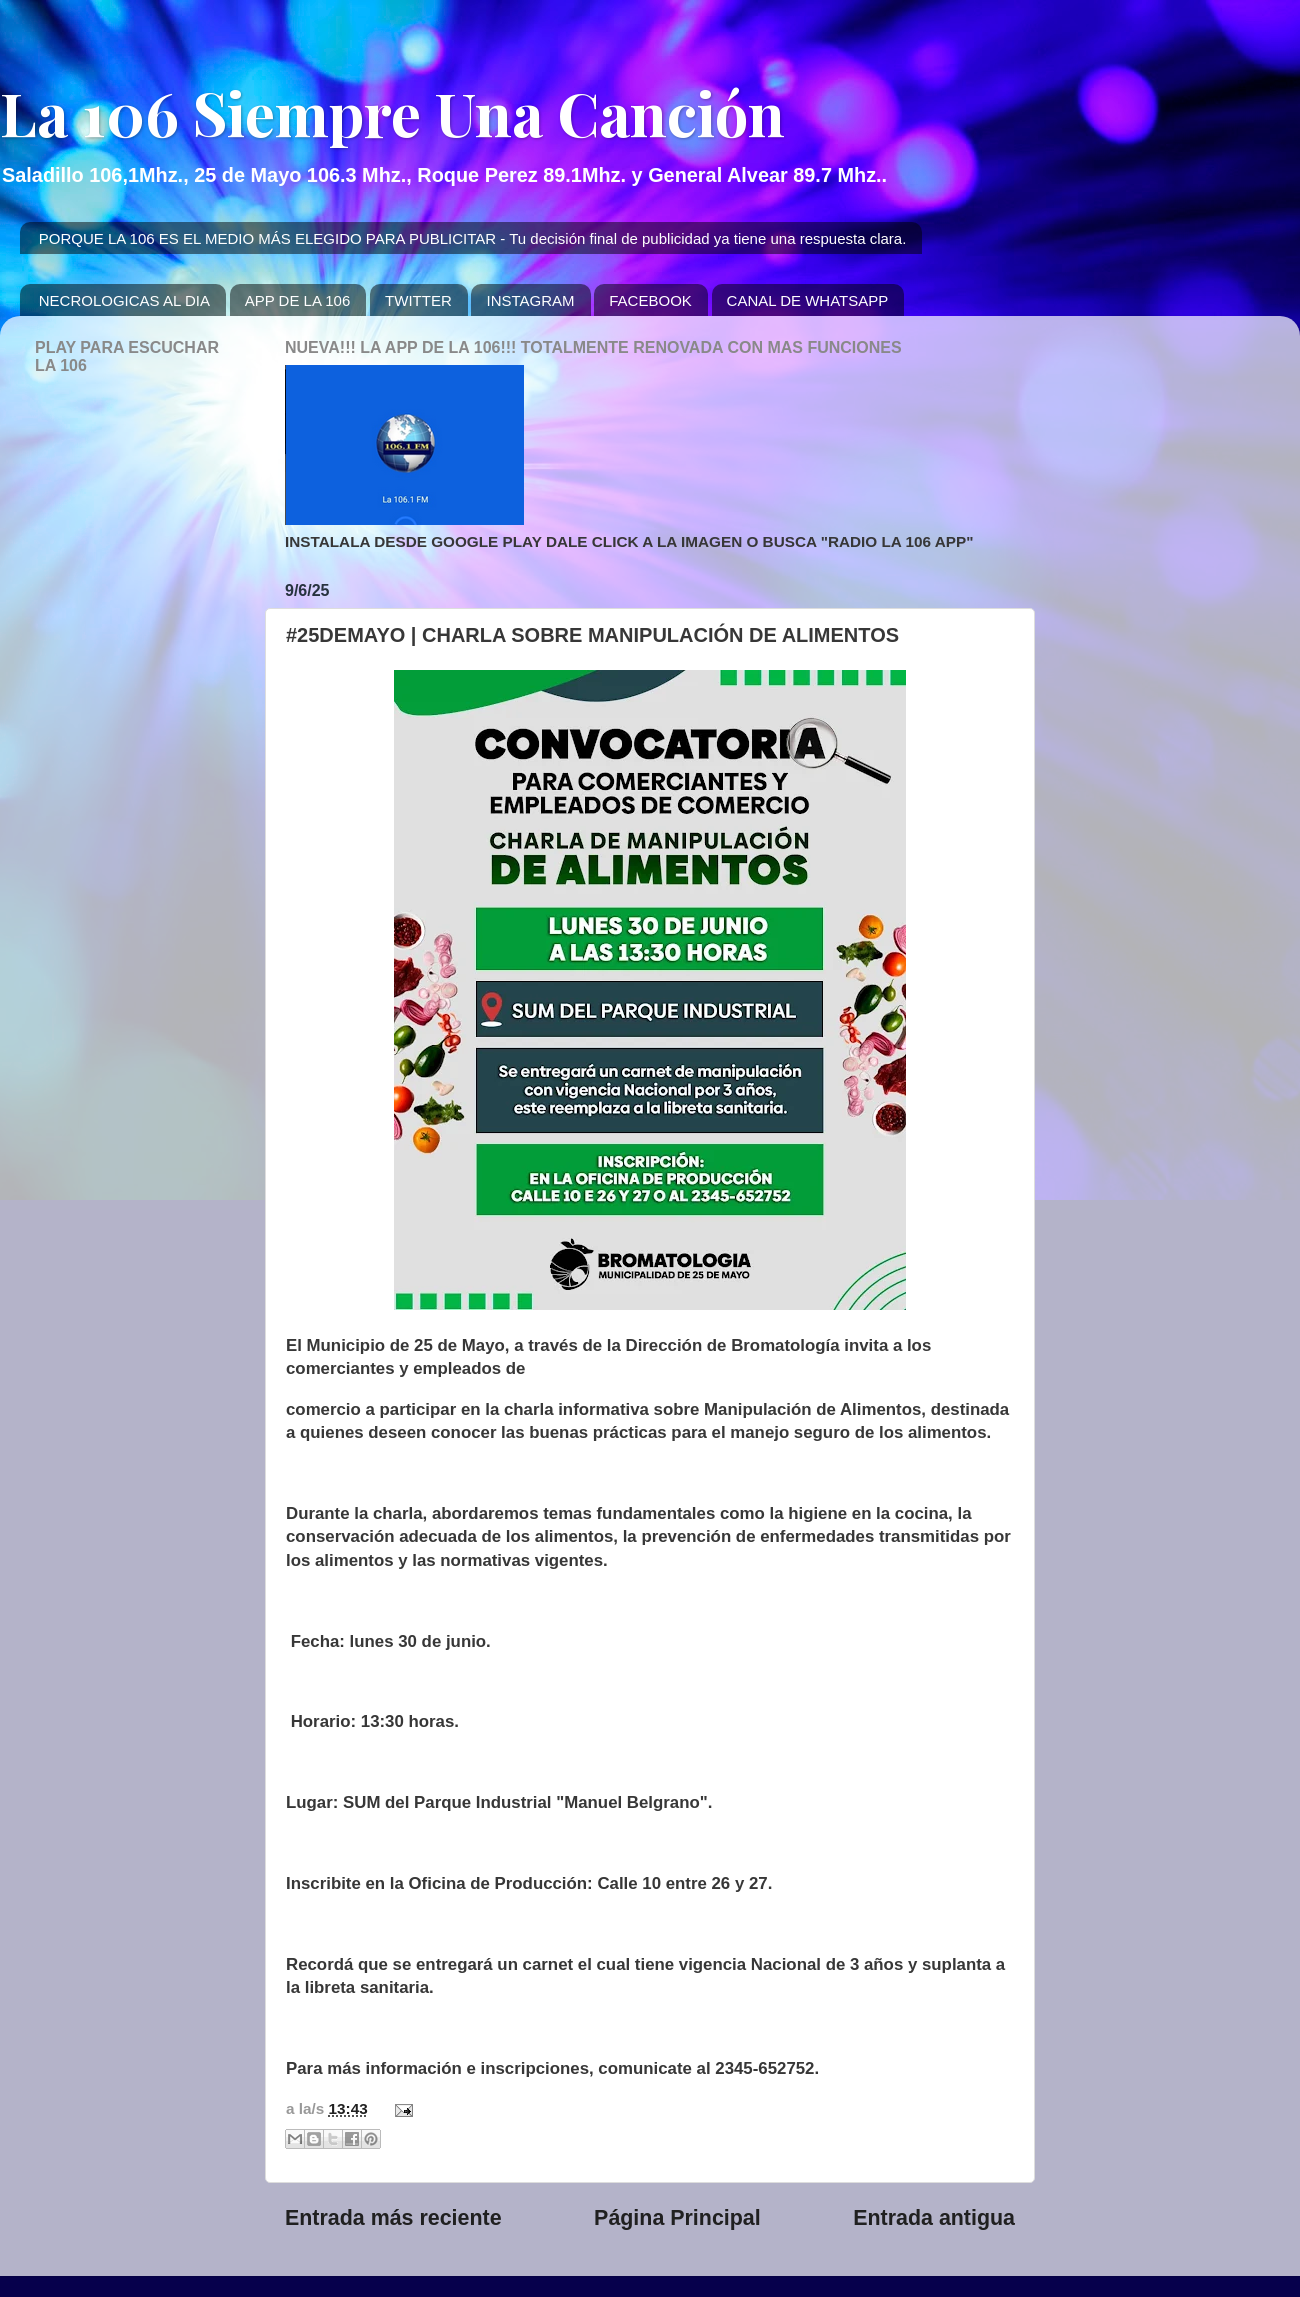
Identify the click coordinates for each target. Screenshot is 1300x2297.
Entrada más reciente (393, 2218)
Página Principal (677, 2218)
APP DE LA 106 (298, 300)
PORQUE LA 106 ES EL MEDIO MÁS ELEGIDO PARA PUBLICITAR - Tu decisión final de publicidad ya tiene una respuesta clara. (473, 238)
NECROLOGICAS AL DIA (124, 300)
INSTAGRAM (530, 300)
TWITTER (418, 300)
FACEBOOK (650, 300)
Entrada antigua (934, 2218)
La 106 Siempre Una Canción (392, 112)
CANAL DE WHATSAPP (808, 300)
